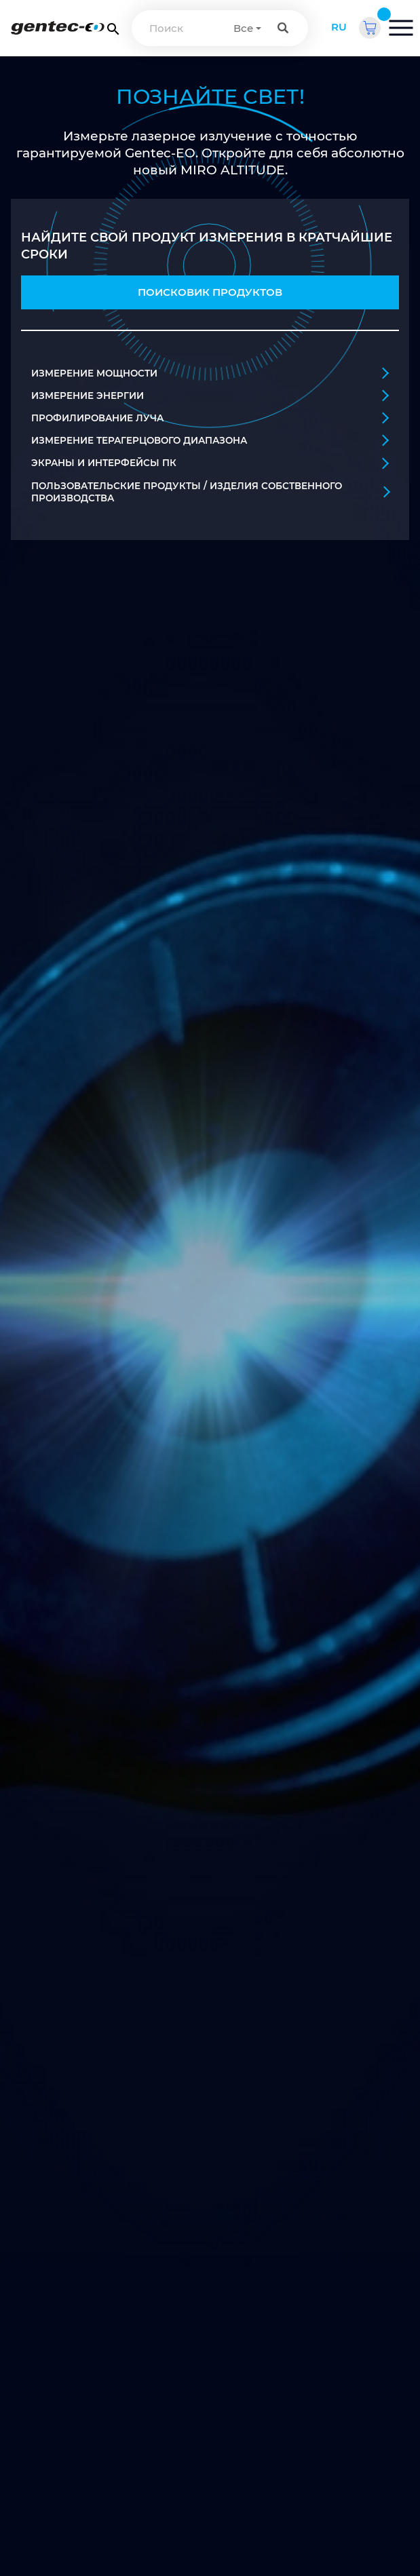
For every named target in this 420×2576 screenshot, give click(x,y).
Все (243, 28)
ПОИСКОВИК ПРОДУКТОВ (210, 292)
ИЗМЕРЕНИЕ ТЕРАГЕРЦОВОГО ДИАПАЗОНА (210, 440)
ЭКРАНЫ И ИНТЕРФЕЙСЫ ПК (210, 463)
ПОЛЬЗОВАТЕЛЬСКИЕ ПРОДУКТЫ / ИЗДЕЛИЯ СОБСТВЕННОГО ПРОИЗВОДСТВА (210, 491)
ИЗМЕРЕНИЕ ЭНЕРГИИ (210, 395)
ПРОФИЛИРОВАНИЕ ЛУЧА (210, 417)
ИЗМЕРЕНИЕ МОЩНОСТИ (210, 373)
